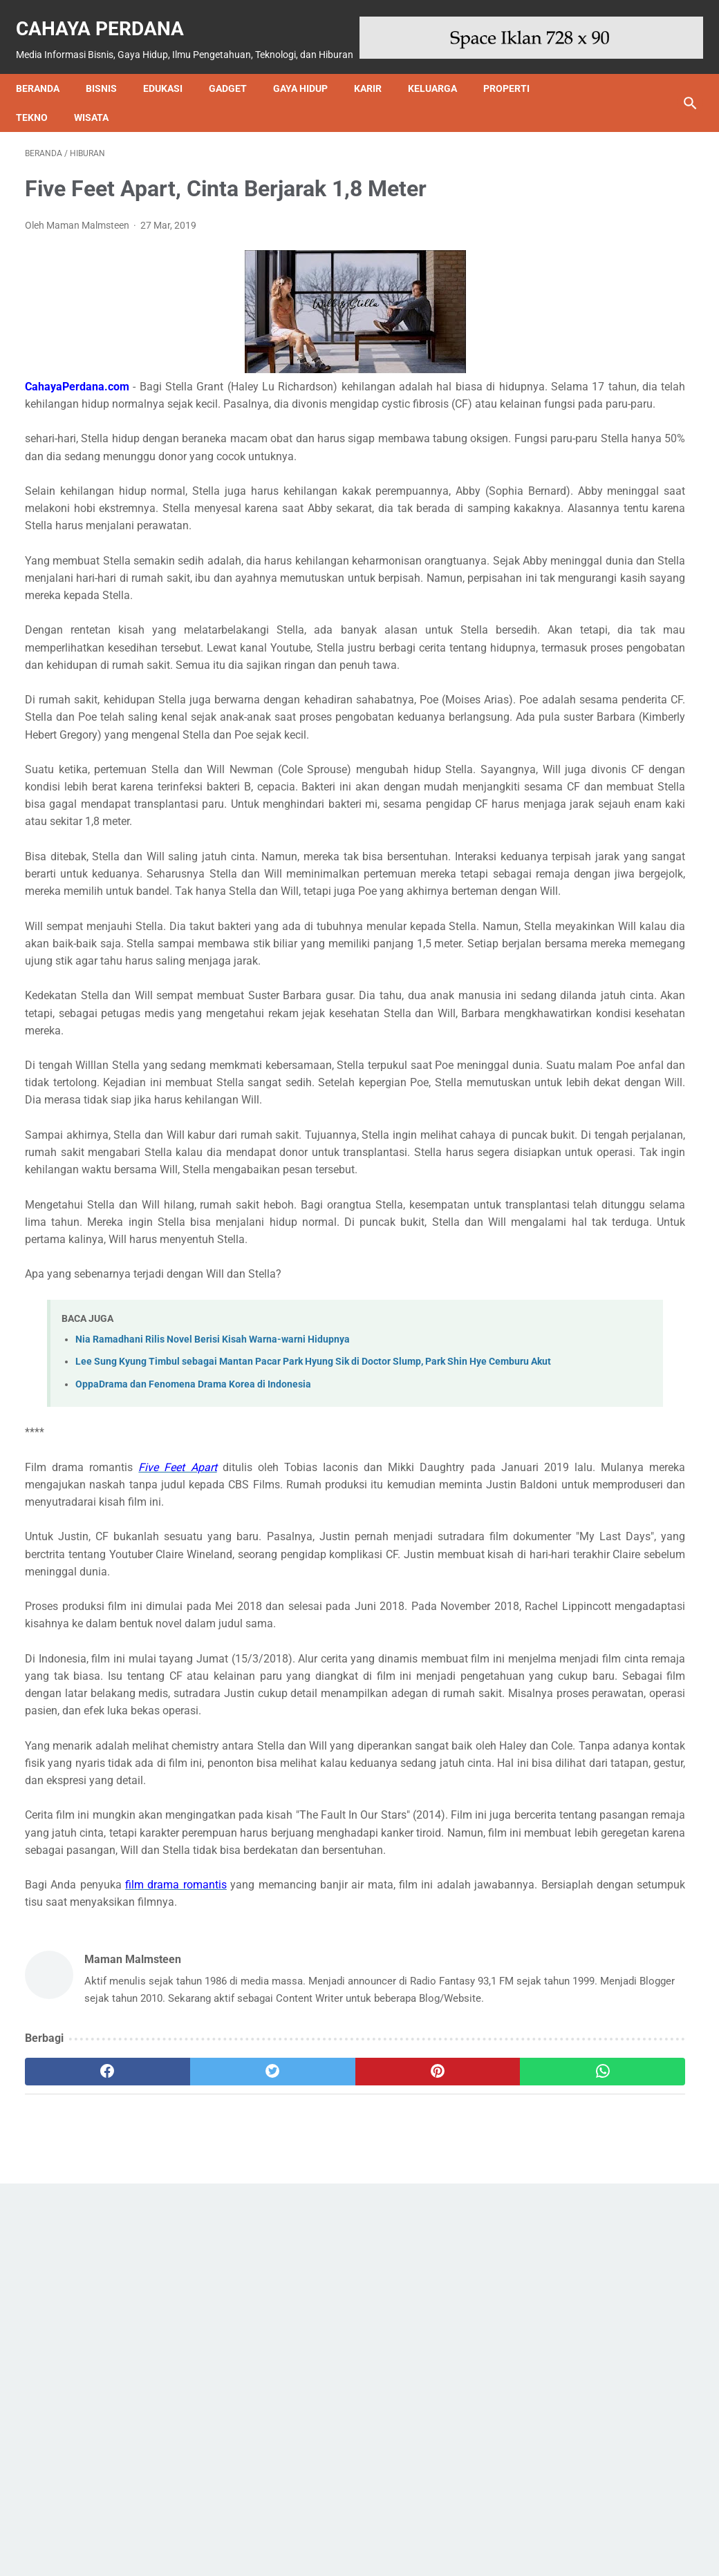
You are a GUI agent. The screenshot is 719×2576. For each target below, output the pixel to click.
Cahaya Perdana (109, 14)
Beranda (46, 80)
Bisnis (110, 80)
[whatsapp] (415, 2455)
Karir (377, 80)
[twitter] (192, 2455)
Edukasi (172, 80)
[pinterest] (304, 2455)
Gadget (237, 80)
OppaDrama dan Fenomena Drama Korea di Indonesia (193, 1645)
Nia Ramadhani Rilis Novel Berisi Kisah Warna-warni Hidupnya (212, 1585)
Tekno (41, 109)
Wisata (100, 109)
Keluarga (441, 80)
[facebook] (80, 2455)
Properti (515, 80)
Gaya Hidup (309, 80)
